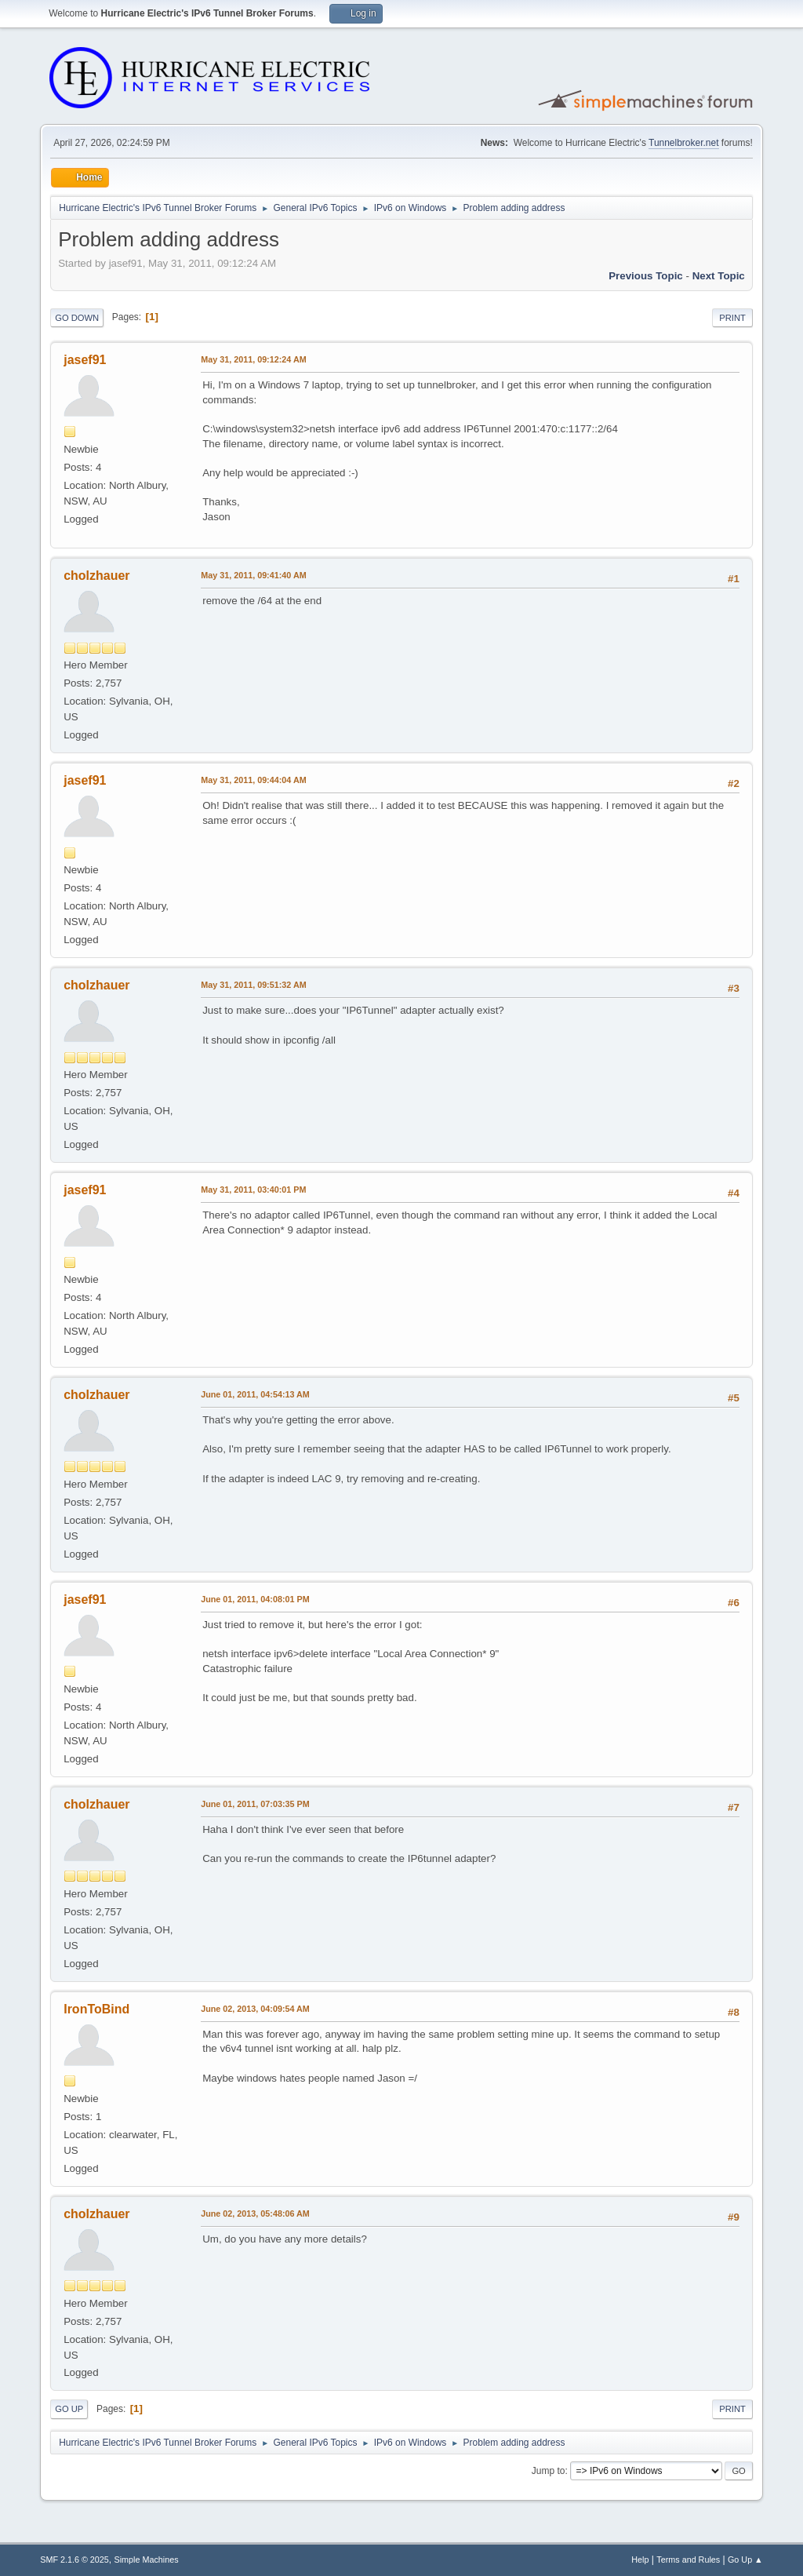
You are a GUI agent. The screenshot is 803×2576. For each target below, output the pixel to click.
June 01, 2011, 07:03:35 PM (255, 1804)
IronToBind (96, 2009)
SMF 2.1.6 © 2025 (74, 2559)
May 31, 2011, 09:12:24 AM (253, 359)
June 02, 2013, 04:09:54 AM (255, 2008)
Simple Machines (146, 2559)
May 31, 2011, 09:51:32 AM (253, 984)
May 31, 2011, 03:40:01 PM (253, 1189)
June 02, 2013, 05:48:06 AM (255, 2213)
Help (640, 2559)
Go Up (69, 2409)
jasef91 (85, 359)
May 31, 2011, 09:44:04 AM (253, 780)
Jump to (548, 2470)
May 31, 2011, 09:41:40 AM (253, 575)
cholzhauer (96, 575)
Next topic (718, 276)
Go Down (77, 317)
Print (732, 317)
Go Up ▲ (745, 2559)
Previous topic (646, 276)
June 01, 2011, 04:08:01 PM (255, 1599)
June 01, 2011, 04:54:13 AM (255, 1394)
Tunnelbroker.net (684, 142)
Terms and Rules (688, 2559)
